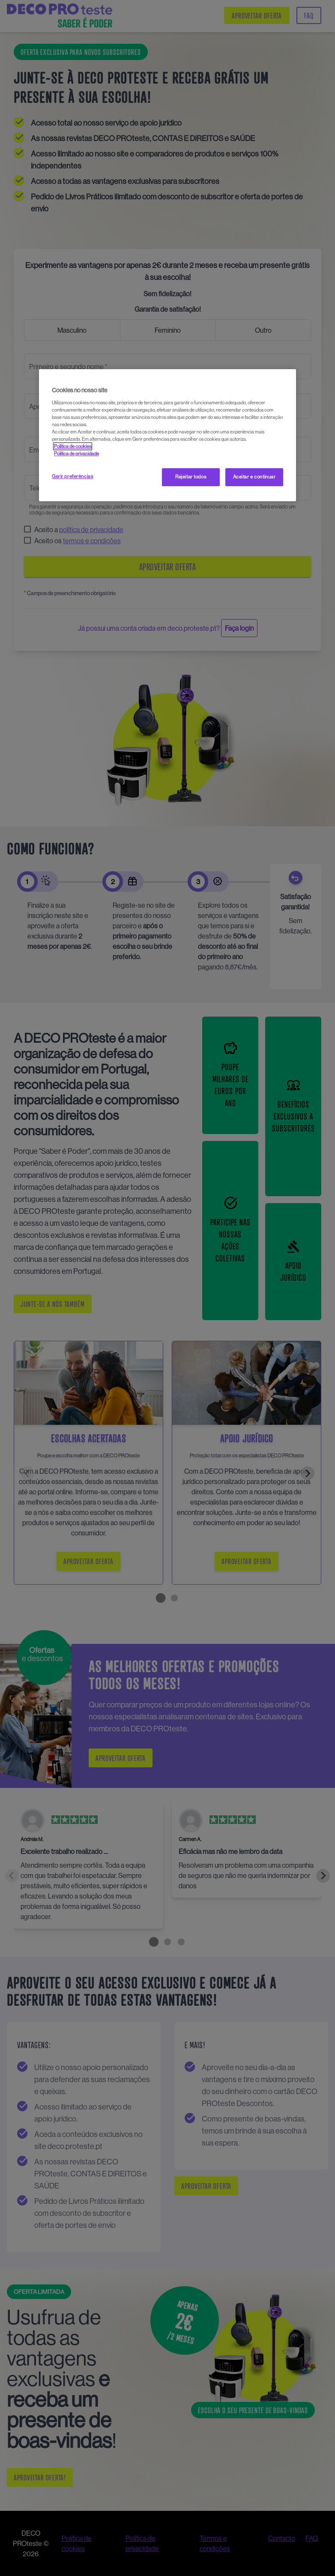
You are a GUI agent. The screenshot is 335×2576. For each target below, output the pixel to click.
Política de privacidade (76, 454)
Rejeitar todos (190, 477)
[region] (167, 435)
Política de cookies (72, 446)
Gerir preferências (72, 476)
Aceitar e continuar (254, 477)
